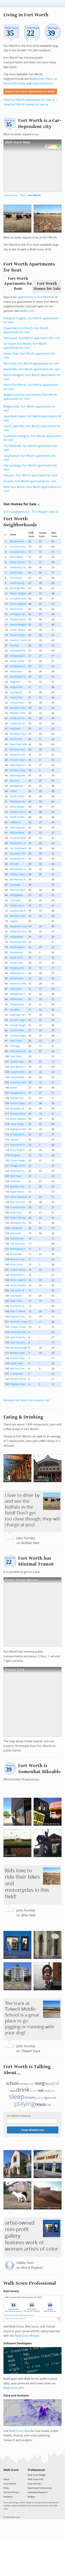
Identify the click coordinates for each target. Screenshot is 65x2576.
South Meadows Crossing (18, 1118)
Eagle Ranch (17, 1191)
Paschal (14, 645)
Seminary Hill (17, 853)
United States (10, 195)
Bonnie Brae (17, 832)
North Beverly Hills (18, 947)
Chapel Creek (17, 1327)
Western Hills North (18, 707)
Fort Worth (34, 195)
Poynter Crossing (18, 1316)
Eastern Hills (17, 1072)
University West (18, 723)
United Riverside (18, 702)
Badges (31, 2497)
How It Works (9, 2484)
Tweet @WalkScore (32, 2130)
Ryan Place (16, 609)
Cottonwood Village (18, 1077)
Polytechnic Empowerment (18, 843)
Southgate (16, 1295)
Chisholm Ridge (18, 1332)
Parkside (15, 1181)
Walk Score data (19, 2431)
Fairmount (16, 577)
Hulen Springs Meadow (18, 1217)
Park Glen (15, 988)
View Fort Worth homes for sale (24, 104)
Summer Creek (18, 1321)
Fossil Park (16, 957)
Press (6, 2488)
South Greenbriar (18, 796)
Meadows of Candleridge (18, 1108)
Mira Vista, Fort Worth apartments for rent (31, 363)
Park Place (16, 1040)
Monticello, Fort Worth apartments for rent (31, 369)
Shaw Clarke (17, 661)
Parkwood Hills (18, 942)
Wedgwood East (18, 655)
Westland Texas (18, 1222)
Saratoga (15, 884)
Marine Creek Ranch (18, 1368)
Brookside (15, 1254)
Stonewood (16, 952)
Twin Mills (16, 1056)
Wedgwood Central (18, 1092)
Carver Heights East (18, 1160)
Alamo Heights (18, 624)
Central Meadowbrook (18, 1030)
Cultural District (42, 83)
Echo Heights (17, 1150)
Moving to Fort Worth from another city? (26, 1400)
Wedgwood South (18, 994)
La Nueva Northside (18, 546)
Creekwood (16, 1373)
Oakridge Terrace (18, 1014)
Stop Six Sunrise (18, 1202)
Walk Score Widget (27, 2335)
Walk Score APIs (13, 2388)
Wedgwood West (18, 786)
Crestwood (16, 1228)
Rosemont (16, 671)
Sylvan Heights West (18, 635)
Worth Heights (18, 593)
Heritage (15, 1046)
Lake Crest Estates (18, 1337)
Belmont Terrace (18, 749)
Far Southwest (18, 848)
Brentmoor (16, 999)
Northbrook (16, 1238)
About (6, 2479)
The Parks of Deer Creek (18, 1290)
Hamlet (14, 1139)
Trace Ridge (17, 1124)
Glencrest (15, 1233)
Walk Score (11, 2470)
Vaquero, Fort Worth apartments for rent (30, 475)
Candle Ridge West (18, 1035)
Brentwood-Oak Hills (18, 869)
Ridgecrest (16, 687)
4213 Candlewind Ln (16, 511)
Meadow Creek (18, 926)
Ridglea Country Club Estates (18, 1384)
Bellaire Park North (18, 1353)
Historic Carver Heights (18, 812)
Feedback (8, 2497)
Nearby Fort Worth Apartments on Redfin (30, 91)
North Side (16, 572)
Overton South (18, 640)
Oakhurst (15, 822)
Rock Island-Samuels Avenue (18, 1051)
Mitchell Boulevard (18, 890)
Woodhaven (17, 978)
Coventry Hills (18, 1082)
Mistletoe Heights (18, 801)
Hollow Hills (17, 1098)
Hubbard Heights (18, 718)
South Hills (16, 739)
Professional (36, 2470)
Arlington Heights (18, 614)
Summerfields (18, 838)
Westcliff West (18, 931)
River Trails (16, 1264)
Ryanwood (16, 692)
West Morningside (18, 765)
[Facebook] (11, 2475)
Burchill (14, 780)
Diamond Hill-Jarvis (18, 754)
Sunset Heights (18, 1025)
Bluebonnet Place (40, 78)
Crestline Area (18, 598)
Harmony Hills (18, 983)
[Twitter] (5, 2475)
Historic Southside (18, 759)
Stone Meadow (18, 1196)
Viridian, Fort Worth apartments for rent (29, 481)
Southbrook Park (18, 910)
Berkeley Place (18, 733)
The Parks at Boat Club (18, 1306)
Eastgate (15, 1155)
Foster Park (16, 962)
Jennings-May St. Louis (18, 588)
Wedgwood (16, 895)
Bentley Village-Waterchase (18, 1186)
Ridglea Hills (17, 968)
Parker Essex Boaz (18, 905)
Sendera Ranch (18, 1358)
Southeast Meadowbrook (18, 858)
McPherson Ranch (18, 879)
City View (15, 900)
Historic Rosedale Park (18, 874)
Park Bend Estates (18, 1066)
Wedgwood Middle (18, 936)
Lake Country (17, 1342)
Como (13, 791)
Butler (13, 1087)
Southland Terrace (18, 676)
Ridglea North (18, 619)
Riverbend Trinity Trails (18, 1144)
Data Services (34, 2484)
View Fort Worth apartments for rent (27, 99)
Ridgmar (15, 681)
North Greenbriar (18, 817)
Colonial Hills (17, 1207)
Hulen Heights (18, 1285)
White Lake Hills (18, 1280)
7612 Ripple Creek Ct (45, 511)
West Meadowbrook (18, 806)
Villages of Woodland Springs (18, 1165)
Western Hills (17, 713)
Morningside (17, 827)
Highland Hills (18, 1129)
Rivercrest (16, 1212)
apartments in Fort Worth (34, 297)
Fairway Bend (18, 1113)
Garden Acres (18, 1379)
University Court (18, 567)
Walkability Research (38, 2492)
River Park (16, 1301)
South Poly (16, 697)
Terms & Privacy (11, 2492)
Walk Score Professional (29, 2283)
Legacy (14, 921)
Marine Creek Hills (18, 1259)
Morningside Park (18, 775)
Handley (15, 1009)
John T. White (17, 1311)
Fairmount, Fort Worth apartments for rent (31, 338)
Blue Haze (16, 1176)
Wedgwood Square (18, 666)
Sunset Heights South (18, 1020)
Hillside (14, 864)
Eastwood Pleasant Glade (18, 650)
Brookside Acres (18, 1134)
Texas (23, 195)
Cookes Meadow (18, 1269)
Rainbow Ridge (18, 1347)
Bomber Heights (18, 770)
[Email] (16, 2475)
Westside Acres (18, 973)
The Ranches (17, 1243)
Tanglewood (17, 1004)
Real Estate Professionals (40, 2488)
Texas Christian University (18, 562)
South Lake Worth (18, 1363)
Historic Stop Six (18, 1103)
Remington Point (18, 1249)
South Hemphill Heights (18, 583)
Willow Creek (17, 916)
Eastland (15, 728)
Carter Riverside (18, 629)
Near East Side (18, 744)
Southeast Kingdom (18, 1170)
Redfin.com (27, 311)
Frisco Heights (18, 603)
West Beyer (16, 557)
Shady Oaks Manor (18, 1061)
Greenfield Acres (18, 1275)
